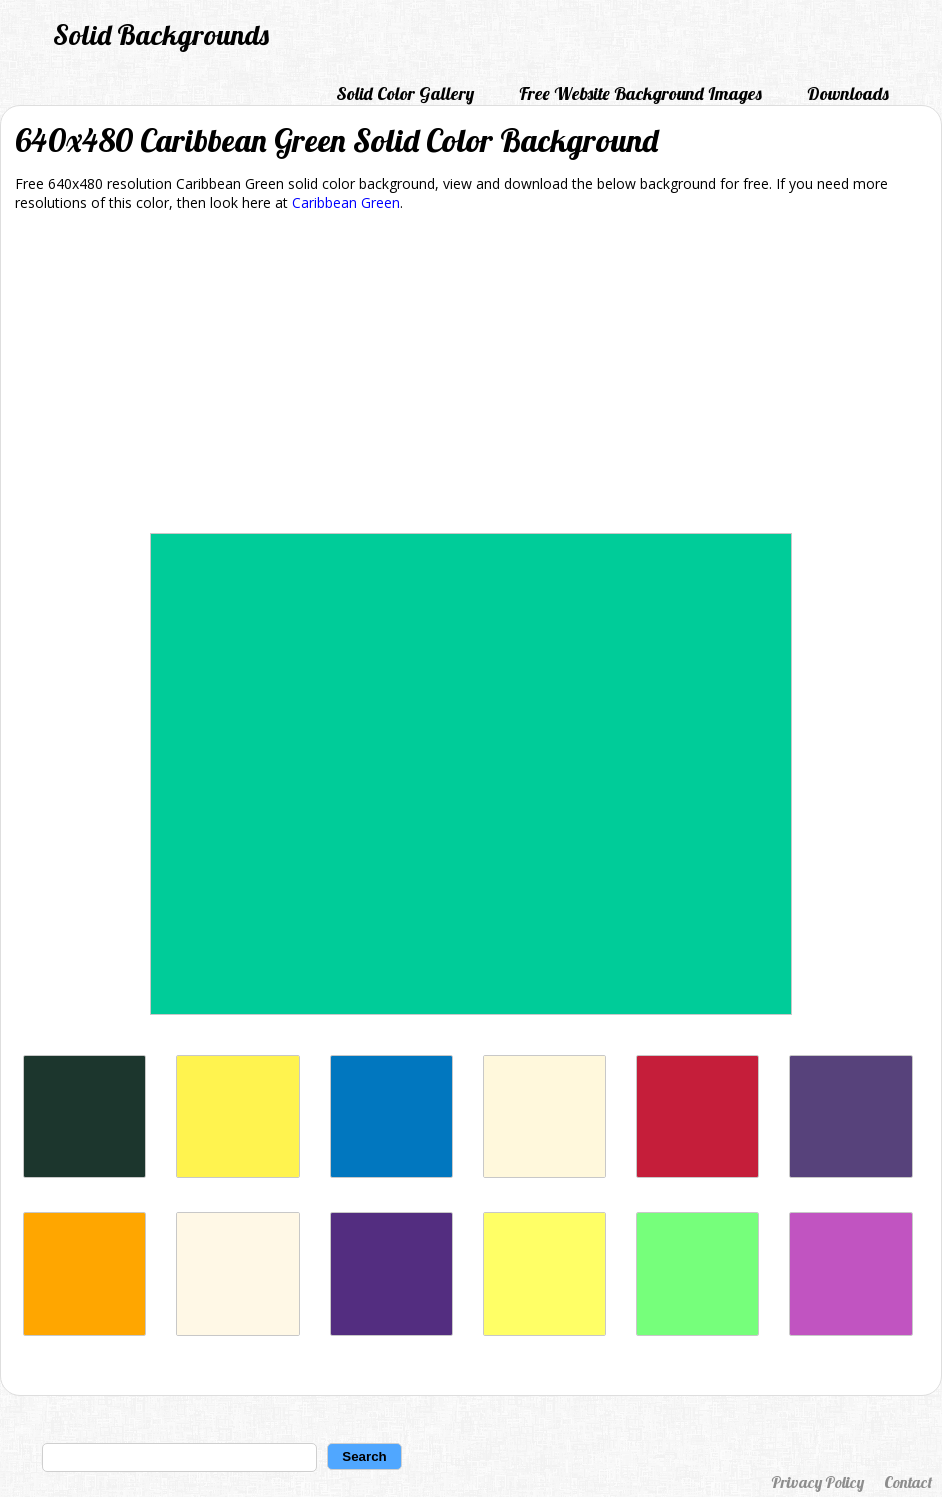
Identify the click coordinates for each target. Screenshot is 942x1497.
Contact (908, 1482)
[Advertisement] (471, 376)
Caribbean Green (346, 202)
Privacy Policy (817, 1482)
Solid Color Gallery (405, 93)
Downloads (848, 93)
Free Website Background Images (640, 93)
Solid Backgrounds (161, 34)
